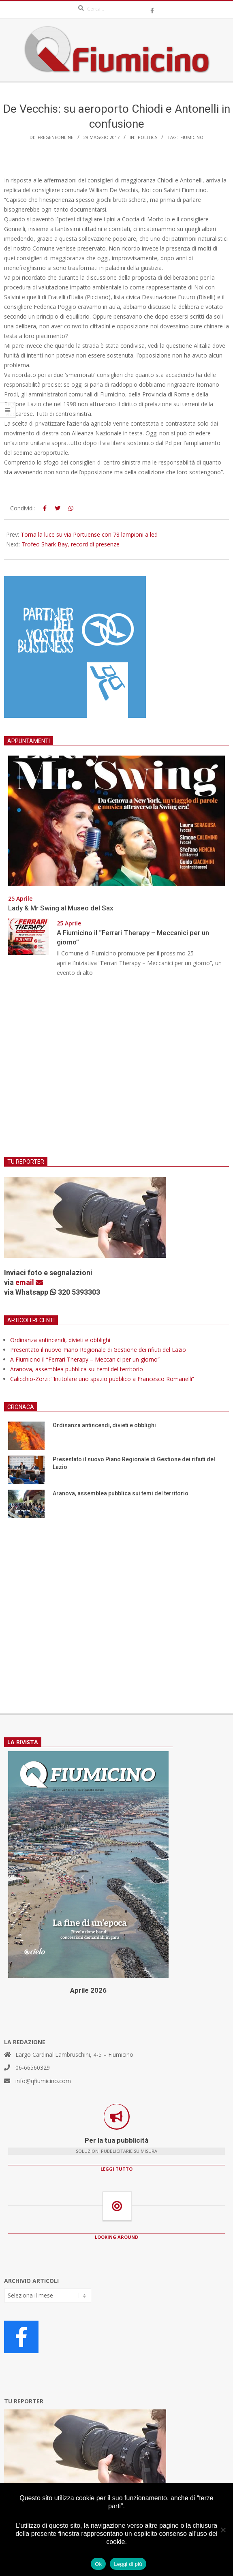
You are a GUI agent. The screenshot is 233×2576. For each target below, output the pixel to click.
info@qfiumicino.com (43, 2081)
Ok (98, 2564)
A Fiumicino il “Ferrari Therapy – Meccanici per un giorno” (85, 1359)
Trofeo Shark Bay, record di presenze (70, 544)
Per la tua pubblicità (116, 2140)
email (29, 1282)
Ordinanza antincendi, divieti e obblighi (60, 1340)
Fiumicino (191, 137)
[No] (223, 2530)
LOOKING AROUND (116, 2237)
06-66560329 (32, 2067)
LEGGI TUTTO (116, 2169)
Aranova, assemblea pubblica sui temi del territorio (76, 1369)
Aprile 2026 (88, 1990)
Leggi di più (128, 2564)
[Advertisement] (116, 1072)
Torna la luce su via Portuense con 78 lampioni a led (89, 534)
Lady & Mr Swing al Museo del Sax (60, 908)
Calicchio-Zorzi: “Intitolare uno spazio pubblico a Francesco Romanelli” (102, 1379)
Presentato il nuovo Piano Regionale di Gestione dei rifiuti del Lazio (98, 1349)
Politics (147, 137)
